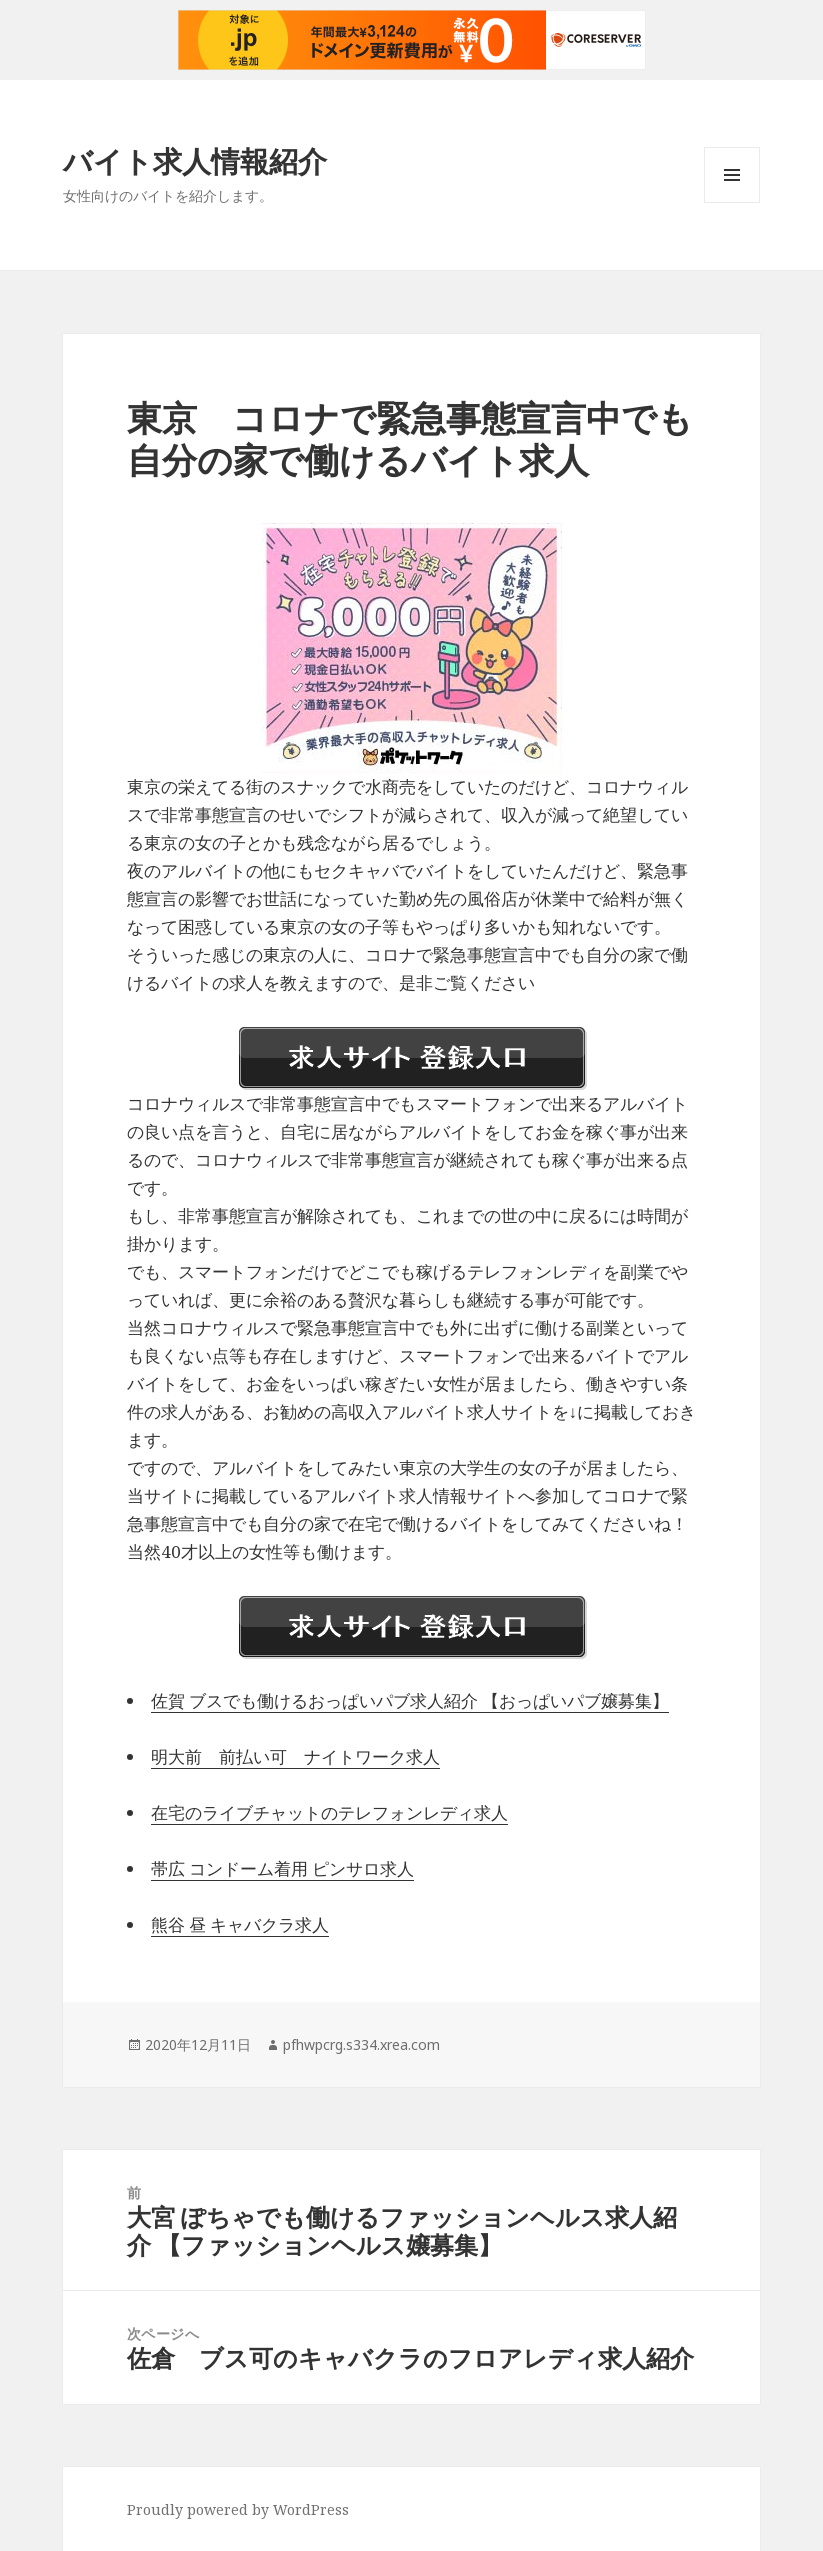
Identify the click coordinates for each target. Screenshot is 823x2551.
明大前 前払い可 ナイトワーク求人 (295, 1756)
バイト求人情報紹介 (195, 160)
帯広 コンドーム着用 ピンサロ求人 (282, 1868)
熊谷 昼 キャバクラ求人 (240, 1924)
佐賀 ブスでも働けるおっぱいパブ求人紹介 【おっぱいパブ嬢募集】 (410, 1700)
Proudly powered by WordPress (238, 2509)
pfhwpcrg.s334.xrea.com (361, 2044)
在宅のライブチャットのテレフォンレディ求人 (329, 1812)
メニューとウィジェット (732, 202)
